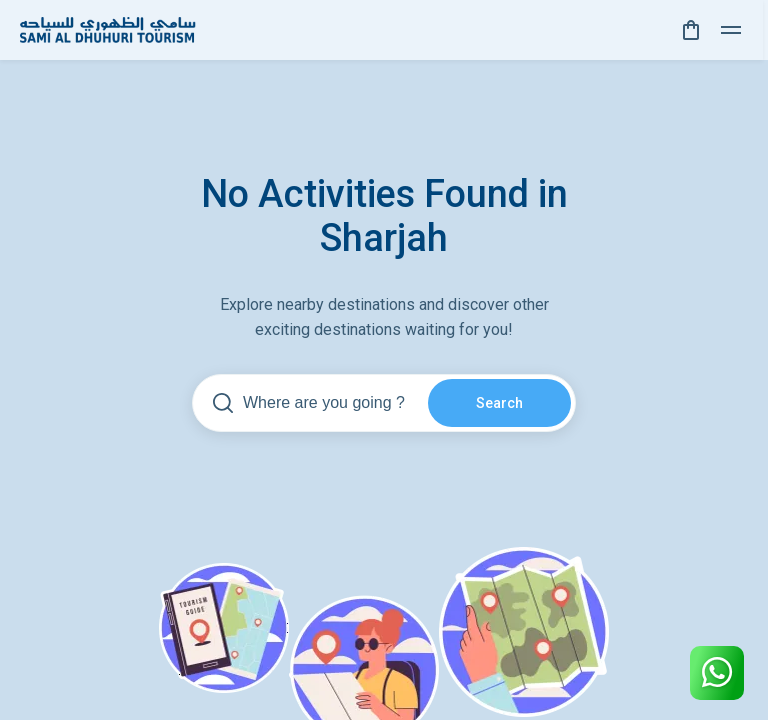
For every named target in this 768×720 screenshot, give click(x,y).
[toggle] (731, 30)
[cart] (691, 30)
